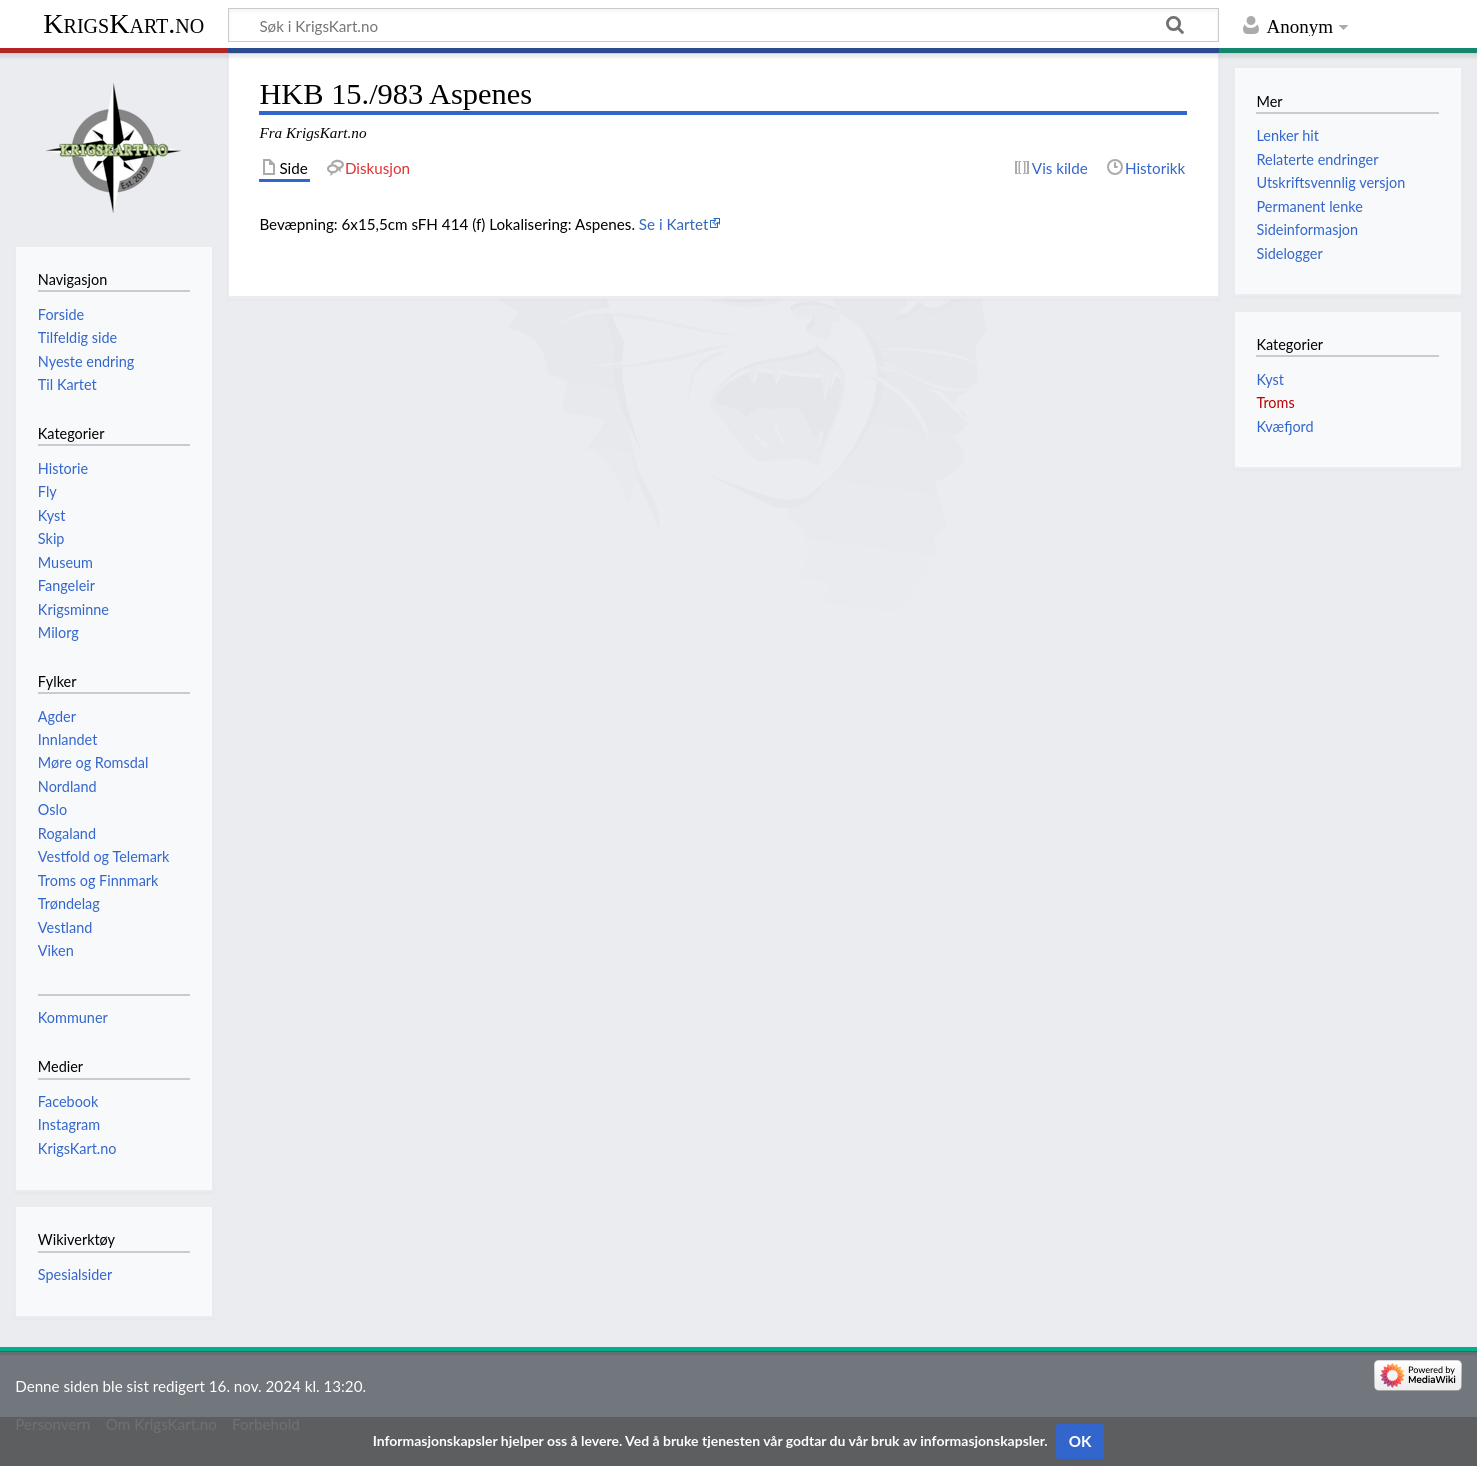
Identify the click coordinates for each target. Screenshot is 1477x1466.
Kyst (1270, 379)
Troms (1275, 402)
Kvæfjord (1284, 426)
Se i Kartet (674, 224)
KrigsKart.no (123, 23)
